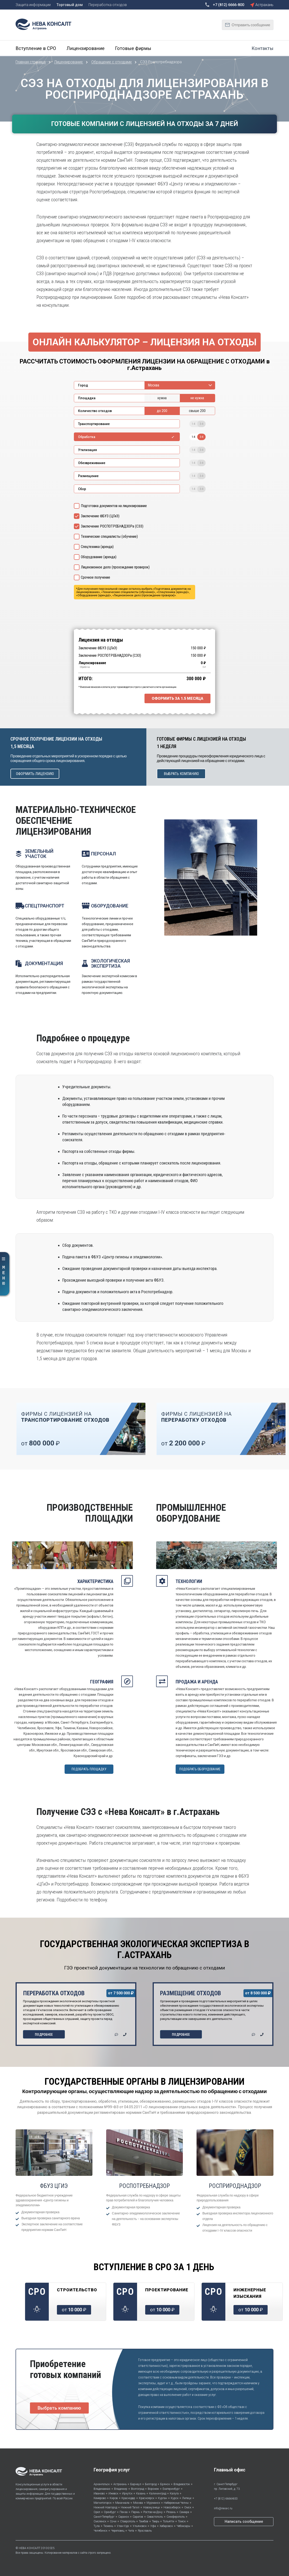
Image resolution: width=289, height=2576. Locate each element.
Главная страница (31, 62)
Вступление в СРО (36, 48)
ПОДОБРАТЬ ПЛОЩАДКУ (89, 1769)
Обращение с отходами (111, 62)
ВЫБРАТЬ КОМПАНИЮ (181, 774)
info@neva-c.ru (223, 2508)
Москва (153, 385)
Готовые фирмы (133, 48)
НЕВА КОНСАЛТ (29, 2548)
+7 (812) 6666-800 (225, 2498)
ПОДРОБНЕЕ (44, 2034)
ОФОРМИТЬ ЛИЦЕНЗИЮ (35, 774)
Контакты (262, 48)
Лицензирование (85, 48)
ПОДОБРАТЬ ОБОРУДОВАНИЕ (199, 1769)
